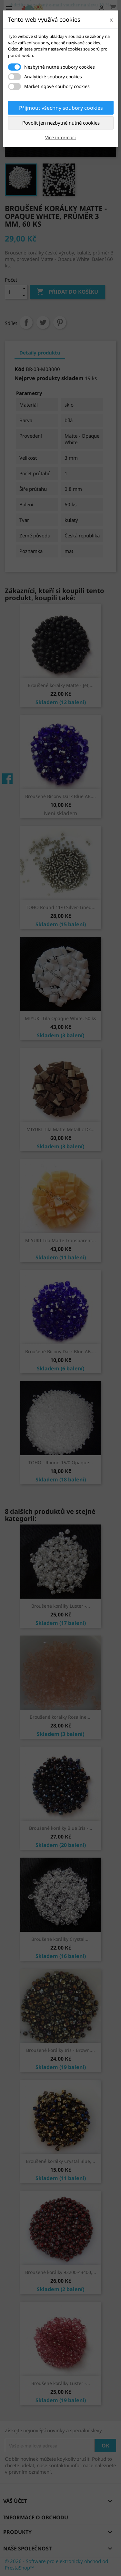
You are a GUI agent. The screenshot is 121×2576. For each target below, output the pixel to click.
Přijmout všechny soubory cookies (61, 107)
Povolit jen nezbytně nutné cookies (61, 122)
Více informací (60, 137)
